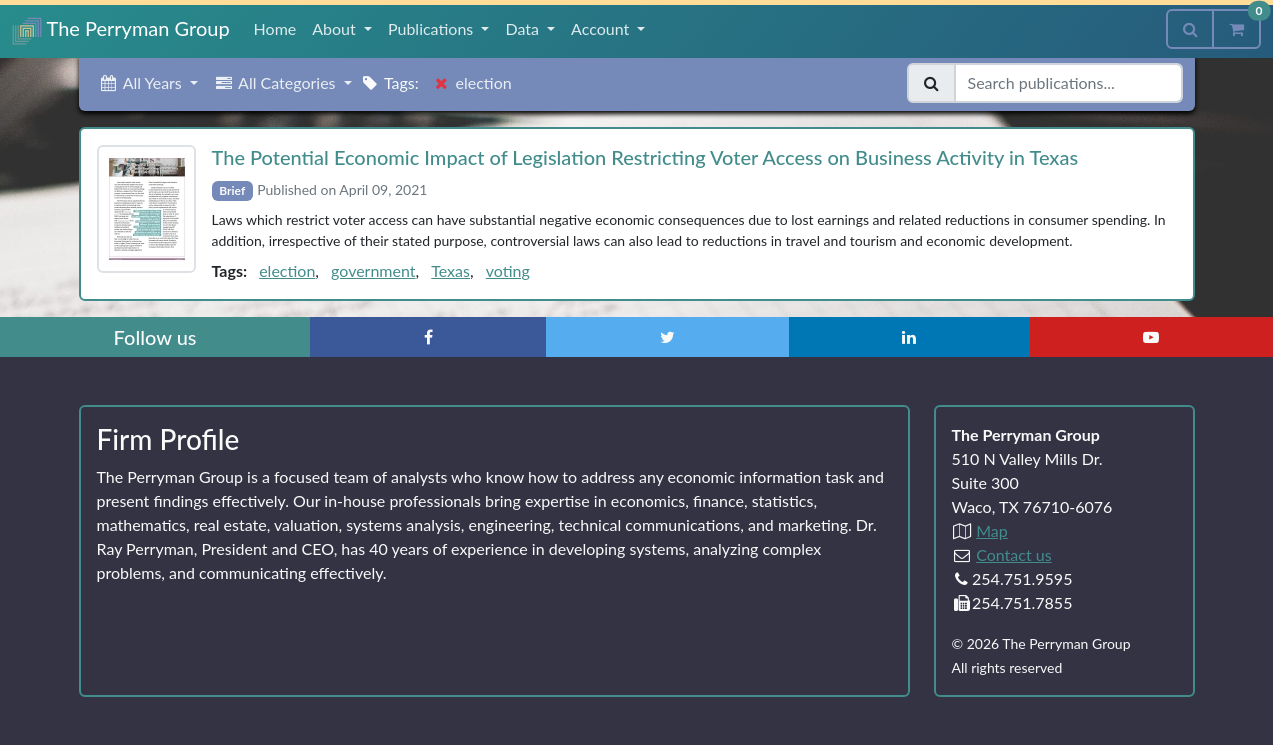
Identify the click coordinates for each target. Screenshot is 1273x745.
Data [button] (524, 28)
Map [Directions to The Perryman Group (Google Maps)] (992, 530)
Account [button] (602, 28)
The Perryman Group (121, 30)
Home (275, 28)
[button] (148, 83)
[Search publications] (1068, 83)
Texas (450, 270)
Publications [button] (432, 28)
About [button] (336, 28)
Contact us (1013, 554)
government (373, 270)
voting (508, 270)
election (287, 270)
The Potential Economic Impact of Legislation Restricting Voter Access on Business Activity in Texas (645, 157)
